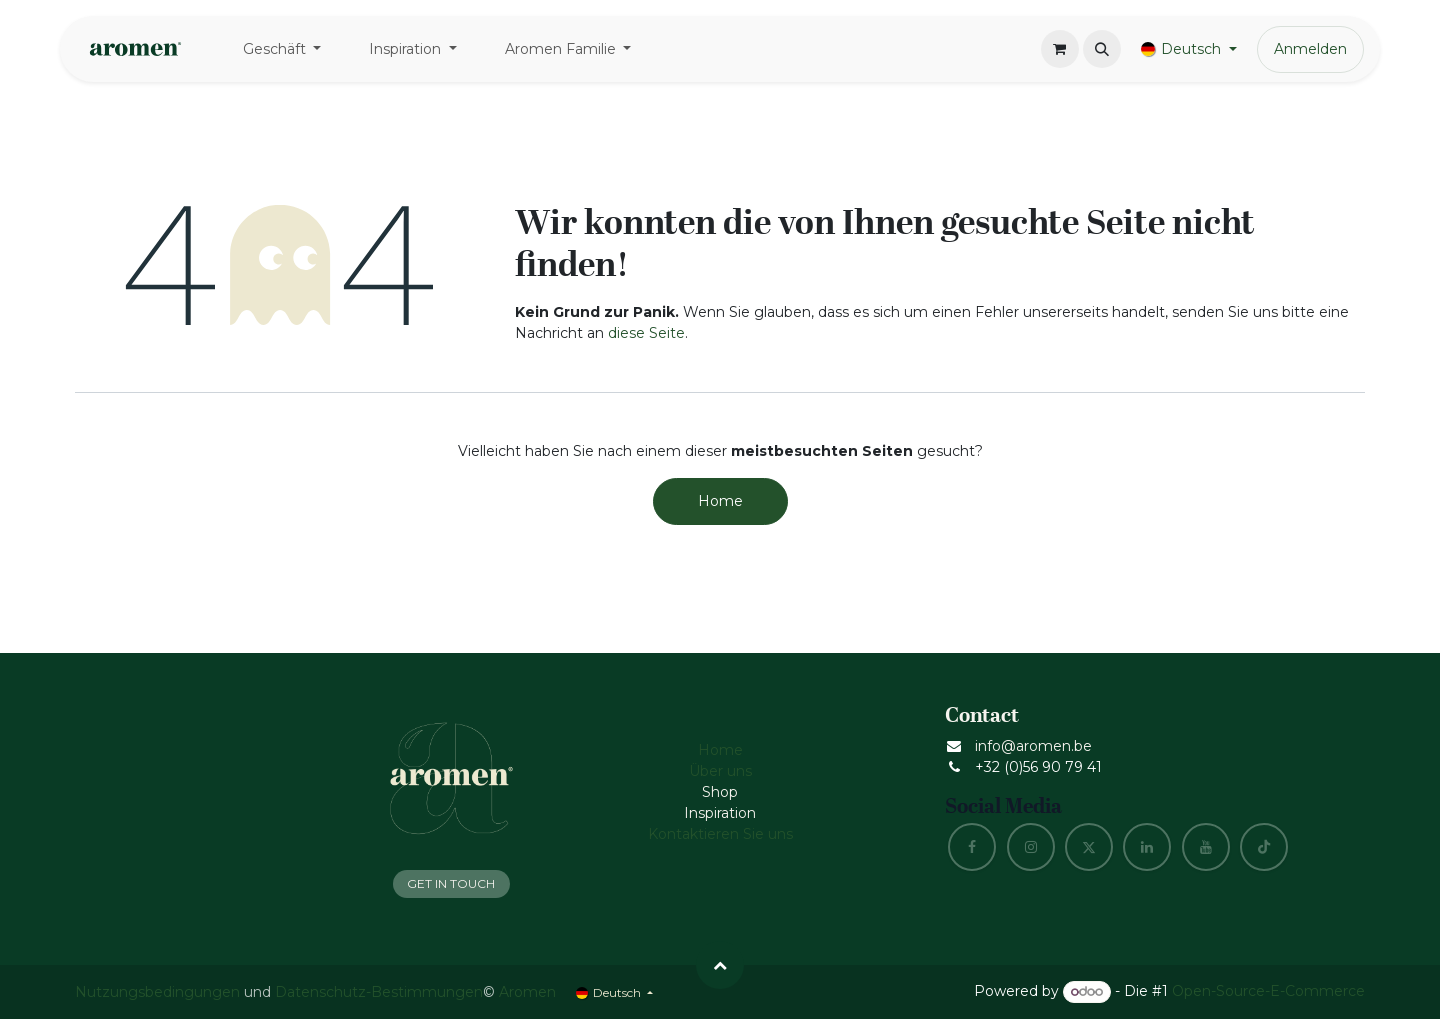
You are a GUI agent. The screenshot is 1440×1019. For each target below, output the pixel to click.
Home (720, 501)
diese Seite (646, 333)
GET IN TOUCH (451, 883)
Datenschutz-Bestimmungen (379, 992)
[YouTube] (1206, 847)
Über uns (720, 771)
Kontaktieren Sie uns (720, 834)
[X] (1089, 847)
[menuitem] (282, 49)
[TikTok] (1264, 847)
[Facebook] (972, 847)
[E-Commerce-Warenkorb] (1060, 49)
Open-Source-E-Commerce (1268, 991)
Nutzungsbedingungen (157, 992)
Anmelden (1310, 49)
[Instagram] (1031, 847)
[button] (1102, 49)
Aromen (527, 992)
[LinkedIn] (1147, 847)
